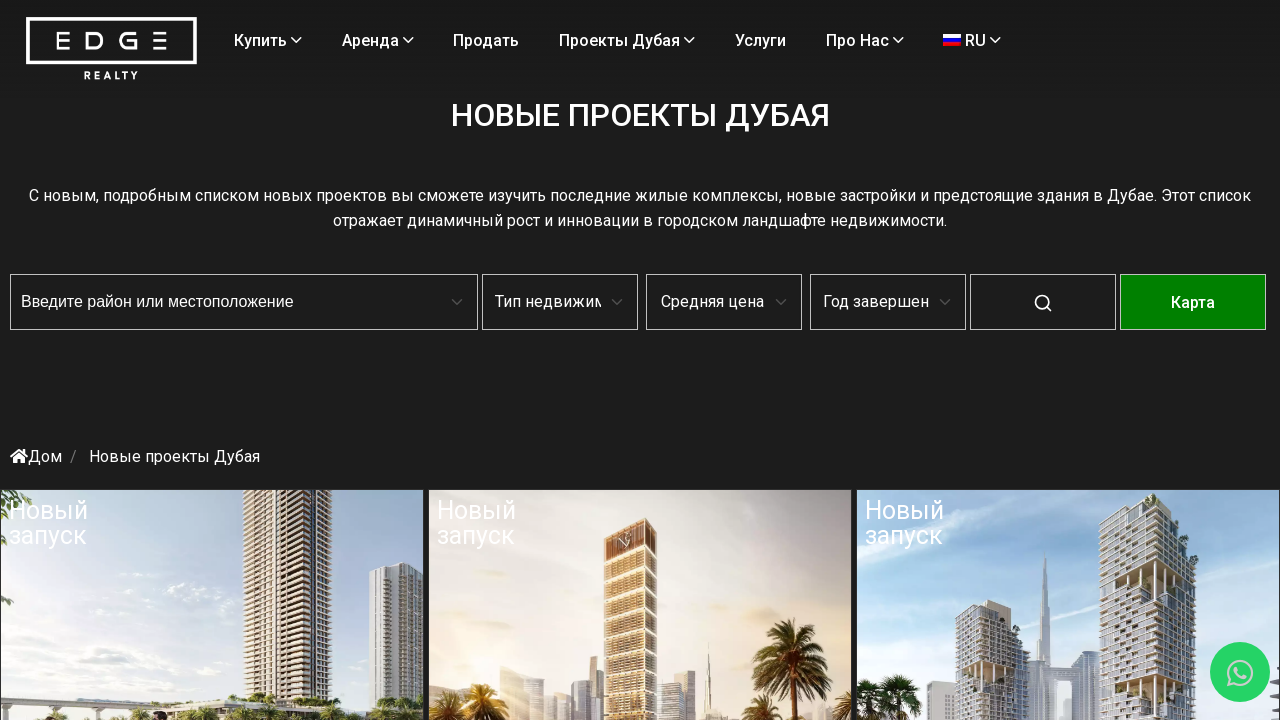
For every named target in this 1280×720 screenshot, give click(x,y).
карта (1075, 302)
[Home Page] (213, 74)
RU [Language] (465, 90)
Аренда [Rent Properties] (462, 40)
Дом (154, 456)
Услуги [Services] (845, 40)
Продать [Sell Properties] (571, 40)
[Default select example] (540, 302)
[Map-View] (1075, 316)
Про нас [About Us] (358, 90)
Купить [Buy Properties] (353, 40)
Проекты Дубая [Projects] (712, 40)
